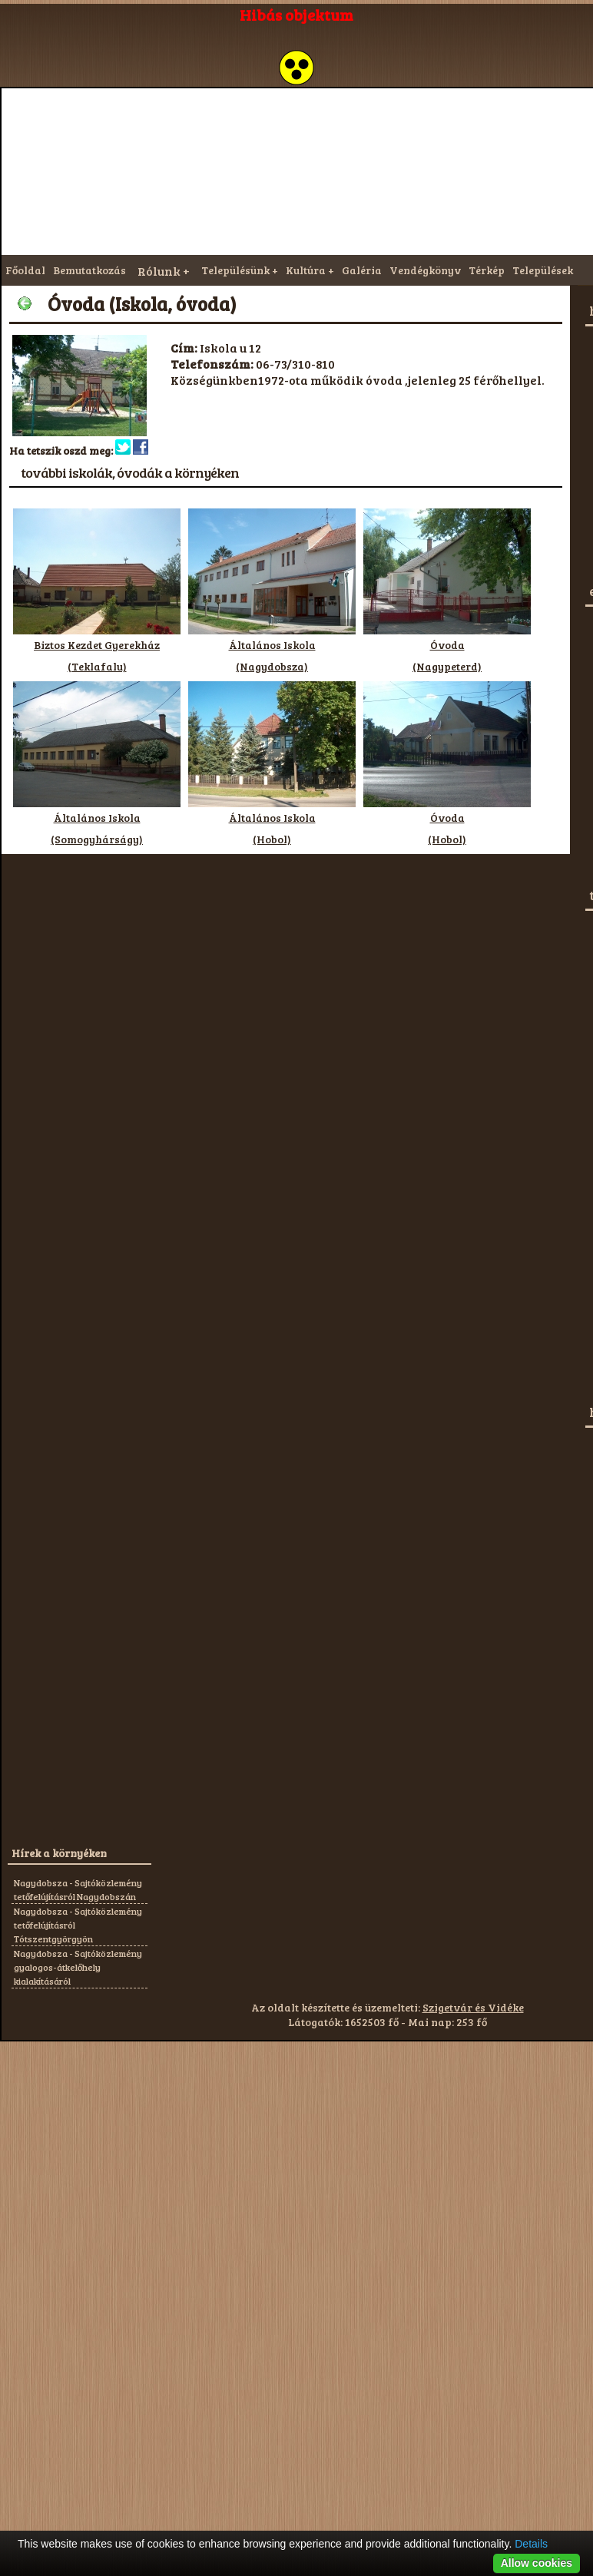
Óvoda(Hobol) (447, 821)
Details (531, 2544)
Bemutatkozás (89, 270)
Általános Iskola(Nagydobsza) (272, 648)
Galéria (362, 270)
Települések (542, 270)
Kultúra (306, 270)
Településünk (235, 270)
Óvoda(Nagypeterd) (447, 648)
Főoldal (25, 270)
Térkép (487, 270)
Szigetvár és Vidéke (473, 2007)
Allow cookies (536, 2563)
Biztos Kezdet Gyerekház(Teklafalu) (97, 648)
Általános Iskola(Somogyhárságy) (97, 821)
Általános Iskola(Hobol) (272, 821)
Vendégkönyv (425, 270)
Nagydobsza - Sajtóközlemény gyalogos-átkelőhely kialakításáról (78, 1967)
